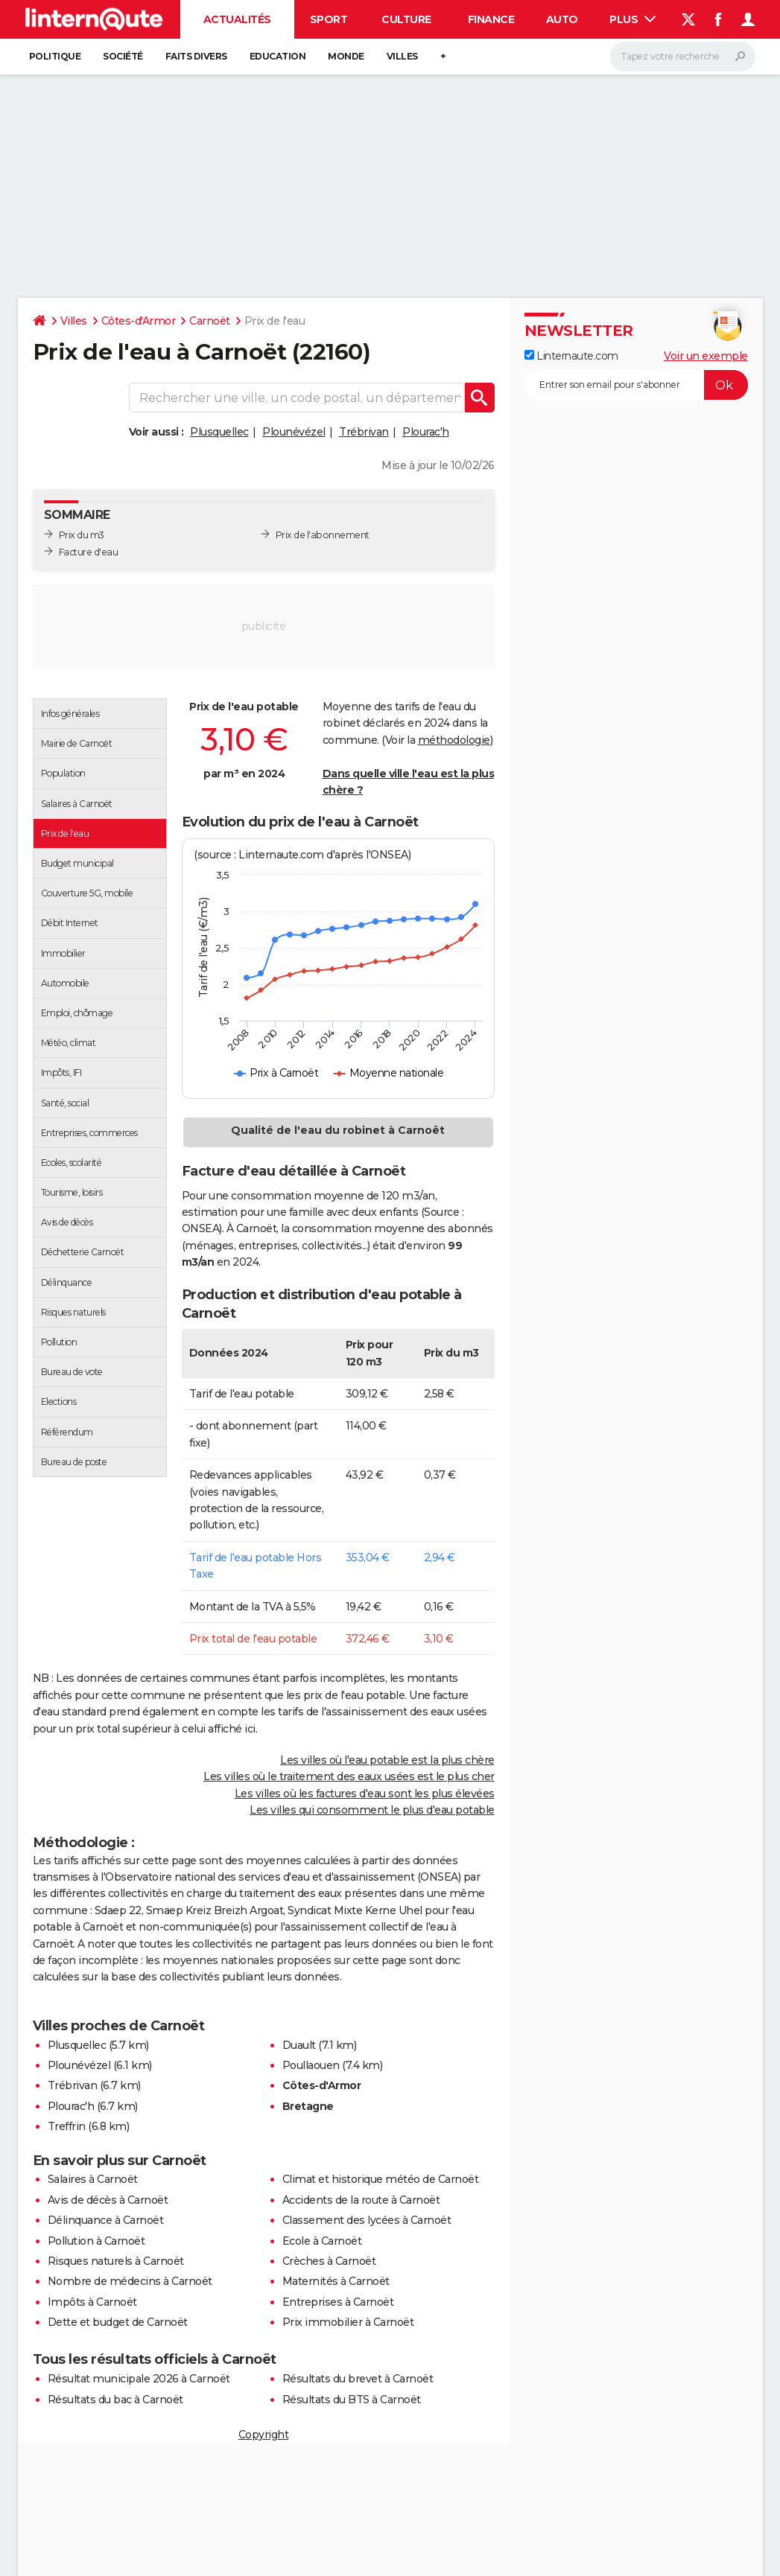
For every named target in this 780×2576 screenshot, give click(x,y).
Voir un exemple (706, 356)
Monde (346, 56)
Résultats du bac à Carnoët (115, 2399)
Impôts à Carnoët (92, 2302)
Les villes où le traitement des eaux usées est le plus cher (349, 1776)
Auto (562, 19)
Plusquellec (219, 432)
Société (123, 56)
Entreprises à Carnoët (338, 2302)
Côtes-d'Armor (138, 321)
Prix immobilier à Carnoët (348, 2322)
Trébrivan (364, 432)
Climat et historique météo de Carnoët (380, 2179)
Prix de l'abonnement (323, 535)
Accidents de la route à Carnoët (361, 2200)
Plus (632, 19)
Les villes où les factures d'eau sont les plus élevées (365, 1793)
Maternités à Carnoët (336, 2281)
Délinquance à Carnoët (106, 2220)
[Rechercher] (682, 56)
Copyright (263, 2434)
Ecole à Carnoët (322, 2241)
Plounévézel (294, 432)
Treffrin (67, 2126)
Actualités (237, 19)
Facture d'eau (88, 552)
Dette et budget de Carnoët (118, 2322)
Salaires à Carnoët (93, 2179)
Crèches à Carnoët (329, 2261)
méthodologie (454, 740)
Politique (55, 56)
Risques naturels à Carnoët (116, 2261)
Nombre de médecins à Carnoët (130, 2281)
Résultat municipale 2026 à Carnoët (139, 2378)
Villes (402, 56)
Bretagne (308, 2106)
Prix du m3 (81, 535)
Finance (491, 19)
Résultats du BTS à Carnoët (351, 2399)
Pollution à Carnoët (96, 2241)
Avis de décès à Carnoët (108, 2200)
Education (278, 56)
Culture (406, 19)
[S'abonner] (636, 385)
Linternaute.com (571, 356)
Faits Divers (196, 56)
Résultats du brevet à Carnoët (358, 2378)
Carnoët (209, 321)
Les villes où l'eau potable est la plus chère (387, 1760)
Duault (299, 2045)
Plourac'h (425, 432)
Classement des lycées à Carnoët (366, 2220)
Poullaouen (311, 2065)
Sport (329, 19)
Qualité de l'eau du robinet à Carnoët (338, 1130)
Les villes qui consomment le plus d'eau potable (372, 1810)
